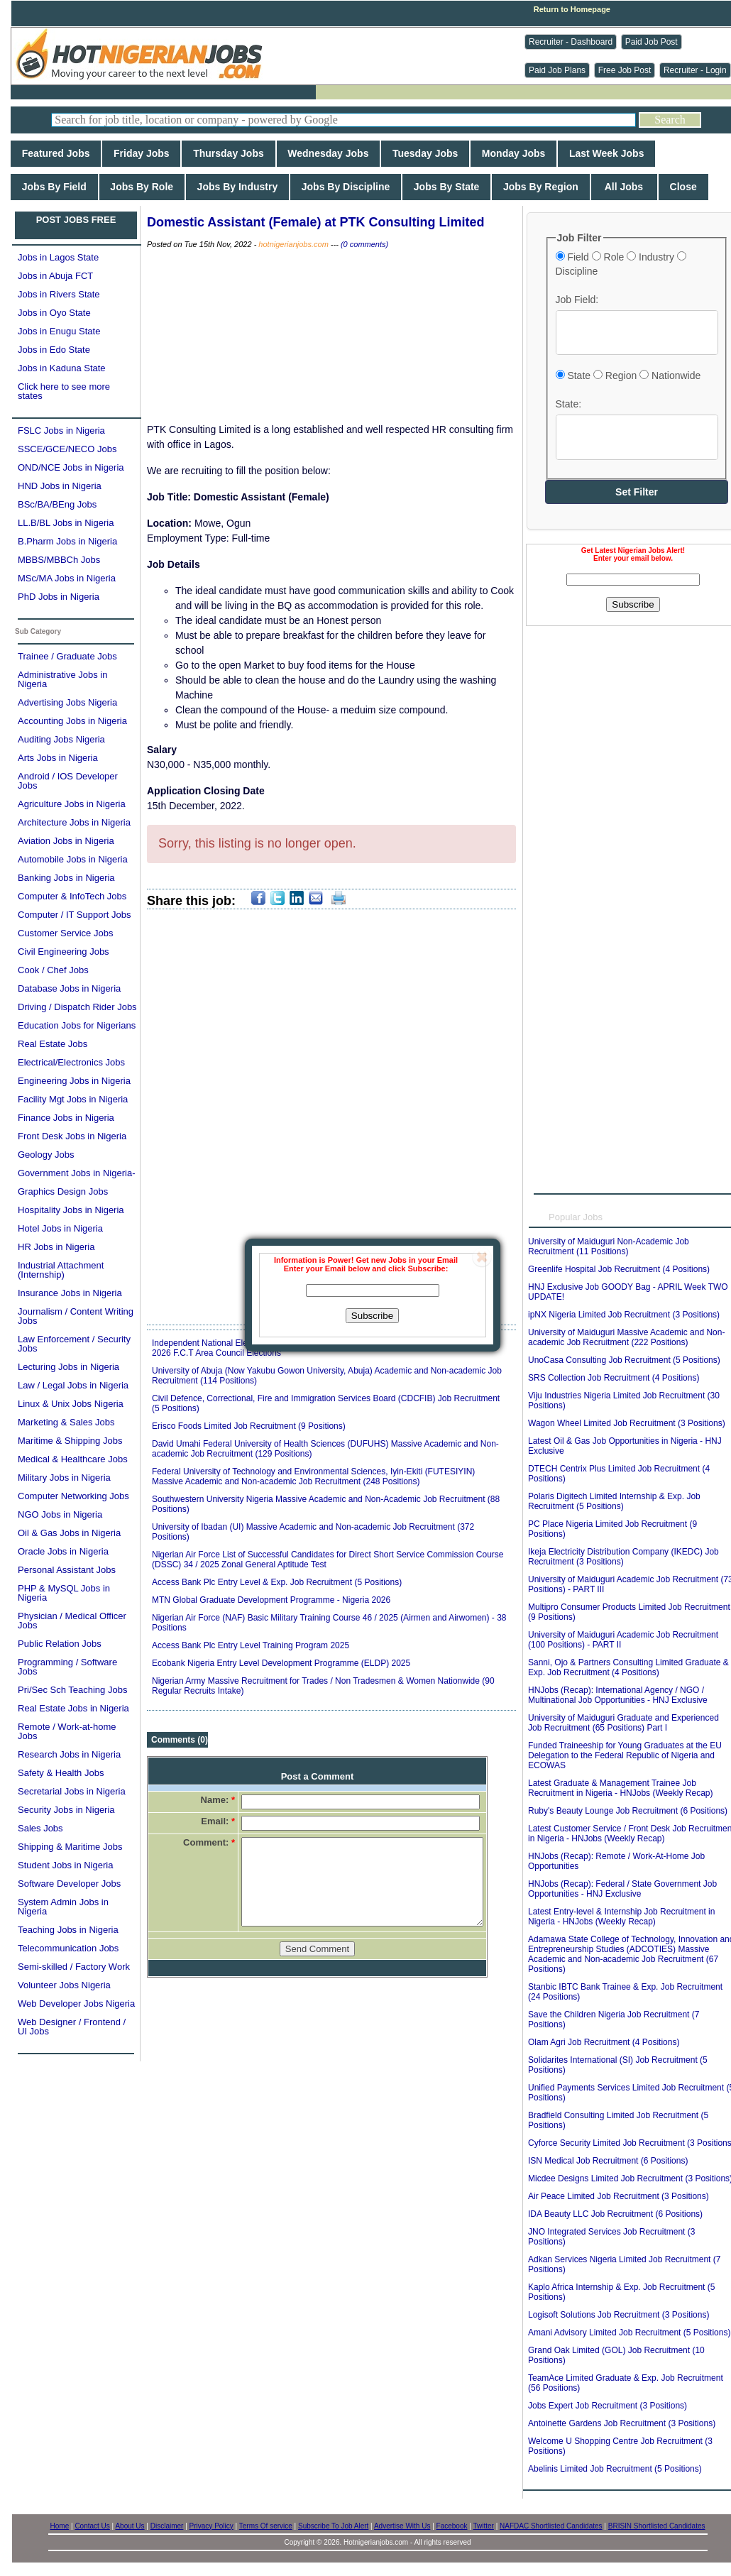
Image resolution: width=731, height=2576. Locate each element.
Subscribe (372, 1315)
